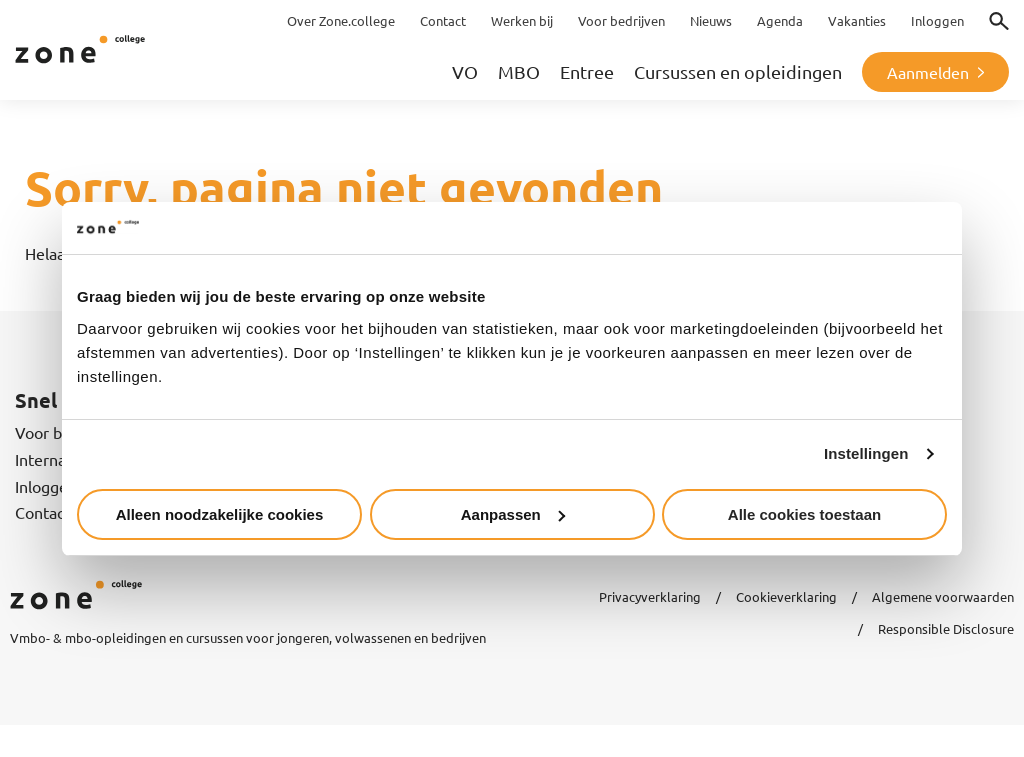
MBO (519, 71)
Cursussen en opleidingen (738, 71)
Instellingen (866, 453)
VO (465, 71)
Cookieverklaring (786, 596)
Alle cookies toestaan (804, 514)
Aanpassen (513, 514)
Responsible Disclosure (946, 628)
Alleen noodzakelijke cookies (220, 514)
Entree (587, 71)
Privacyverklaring (650, 596)
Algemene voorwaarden (943, 596)
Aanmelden (928, 72)
